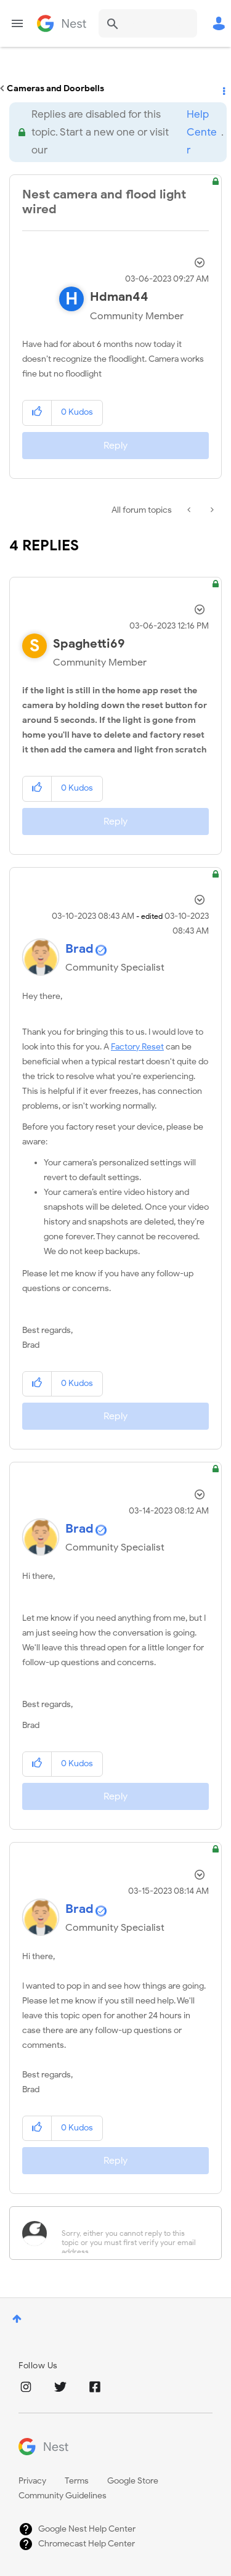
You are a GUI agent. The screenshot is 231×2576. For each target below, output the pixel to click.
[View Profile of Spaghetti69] (89, 643)
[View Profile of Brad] (79, 948)
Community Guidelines (62, 2495)
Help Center (202, 132)
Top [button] (17, 2318)
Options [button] (223, 88)
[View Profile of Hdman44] (119, 296)
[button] (37, 413)
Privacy (32, 2481)
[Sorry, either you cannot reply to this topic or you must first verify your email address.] (131, 2233)
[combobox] (148, 23)
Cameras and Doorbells (55, 88)
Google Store (132, 2481)
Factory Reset (137, 1046)
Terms (77, 2481)
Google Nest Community (61, 23)
